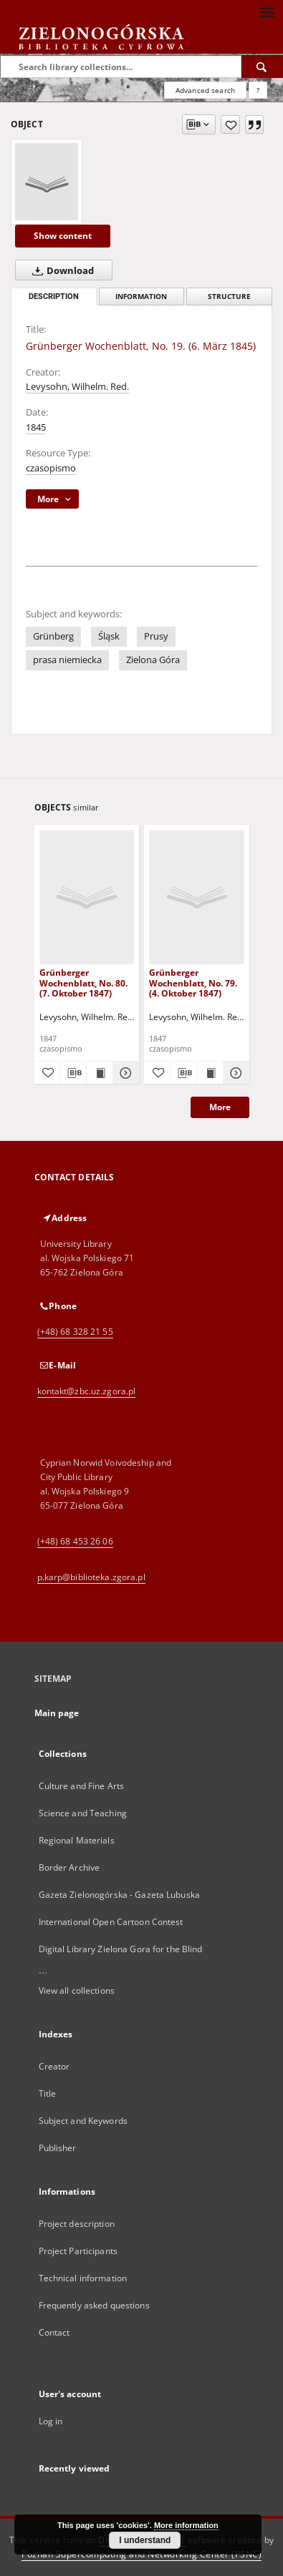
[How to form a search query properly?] (258, 90)
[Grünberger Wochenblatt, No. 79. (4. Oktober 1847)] (197, 897)
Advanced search (205, 90)
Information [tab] (141, 296)
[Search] (262, 66)
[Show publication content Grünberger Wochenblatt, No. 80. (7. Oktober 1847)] (99, 1073)
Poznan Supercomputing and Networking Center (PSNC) (141, 2554)
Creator (54, 2066)
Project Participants (78, 2251)
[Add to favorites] (230, 124)
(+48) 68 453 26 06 (75, 1541)
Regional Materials (77, 1840)
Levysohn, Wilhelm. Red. (77, 387)
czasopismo (51, 468)
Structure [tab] (229, 296)
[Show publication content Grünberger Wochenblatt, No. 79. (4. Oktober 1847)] (210, 1073)
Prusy (156, 636)
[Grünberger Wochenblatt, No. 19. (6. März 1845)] (46, 181)
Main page (57, 1713)
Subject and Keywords (83, 2121)
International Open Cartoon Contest (111, 1922)
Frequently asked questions (94, 2305)
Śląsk (109, 636)
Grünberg (53, 636)
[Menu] (266, 11)
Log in (51, 2421)
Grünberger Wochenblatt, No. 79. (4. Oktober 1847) (193, 982)
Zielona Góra (153, 660)
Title (48, 2093)
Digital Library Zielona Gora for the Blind (121, 1949)
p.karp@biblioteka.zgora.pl (91, 1577)
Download (60, 270)
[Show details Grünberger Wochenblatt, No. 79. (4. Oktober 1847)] (234, 1073)
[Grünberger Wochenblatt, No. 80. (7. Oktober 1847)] (87, 897)
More (220, 1107)
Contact (54, 2332)
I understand (145, 2540)
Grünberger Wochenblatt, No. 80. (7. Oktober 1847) (83, 982)
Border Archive (69, 1867)
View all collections (77, 1990)
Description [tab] (54, 296)
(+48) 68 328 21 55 (75, 1332)
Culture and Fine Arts (82, 1786)
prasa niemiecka (67, 660)
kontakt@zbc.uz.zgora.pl (86, 1391)
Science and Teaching (83, 1813)
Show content (63, 236)
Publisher (58, 2148)
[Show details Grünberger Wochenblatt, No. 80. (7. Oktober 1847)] (124, 1073)
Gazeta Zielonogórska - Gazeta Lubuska (119, 1895)
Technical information (83, 2278)
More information (186, 2525)
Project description (77, 2224)
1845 (36, 427)
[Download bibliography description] (73, 1073)
